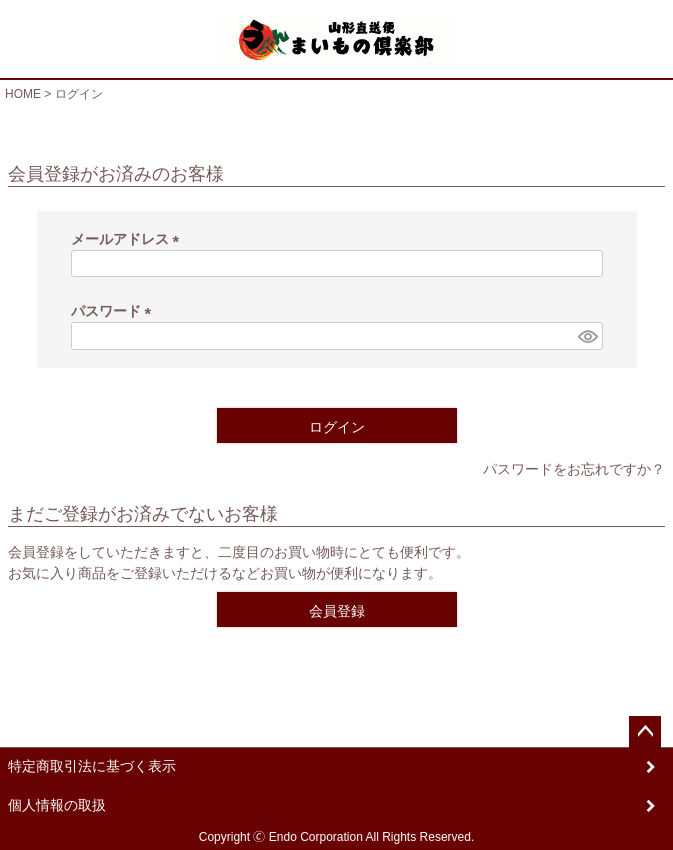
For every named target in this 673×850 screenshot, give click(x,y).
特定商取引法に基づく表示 (92, 766)
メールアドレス (129, 239)
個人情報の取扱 (57, 805)
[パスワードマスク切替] (587, 336)
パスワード (115, 311)
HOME (23, 94)
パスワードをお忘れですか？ (574, 469)
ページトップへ (645, 732)
